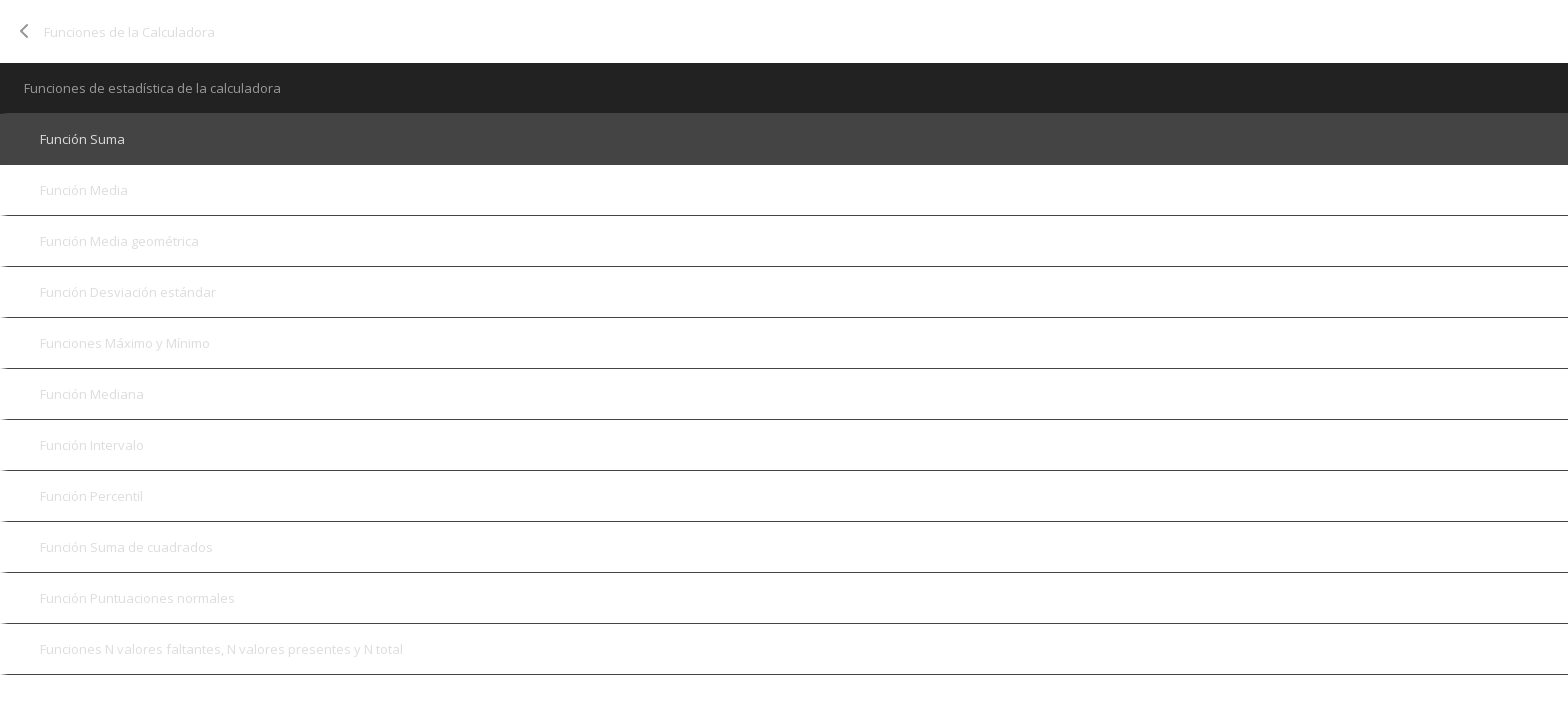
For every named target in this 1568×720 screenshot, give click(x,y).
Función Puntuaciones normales (137, 598)
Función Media (84, 190)
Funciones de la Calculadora (129, 32)
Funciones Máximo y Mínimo (125, 343)
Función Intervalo (92, 445)
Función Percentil (91, 496)
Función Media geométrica (119, 241)
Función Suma (82, 139)
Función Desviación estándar (128, 292)
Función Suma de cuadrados (126, 547)
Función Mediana (92, 394)
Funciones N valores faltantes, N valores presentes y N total (221, 649)
